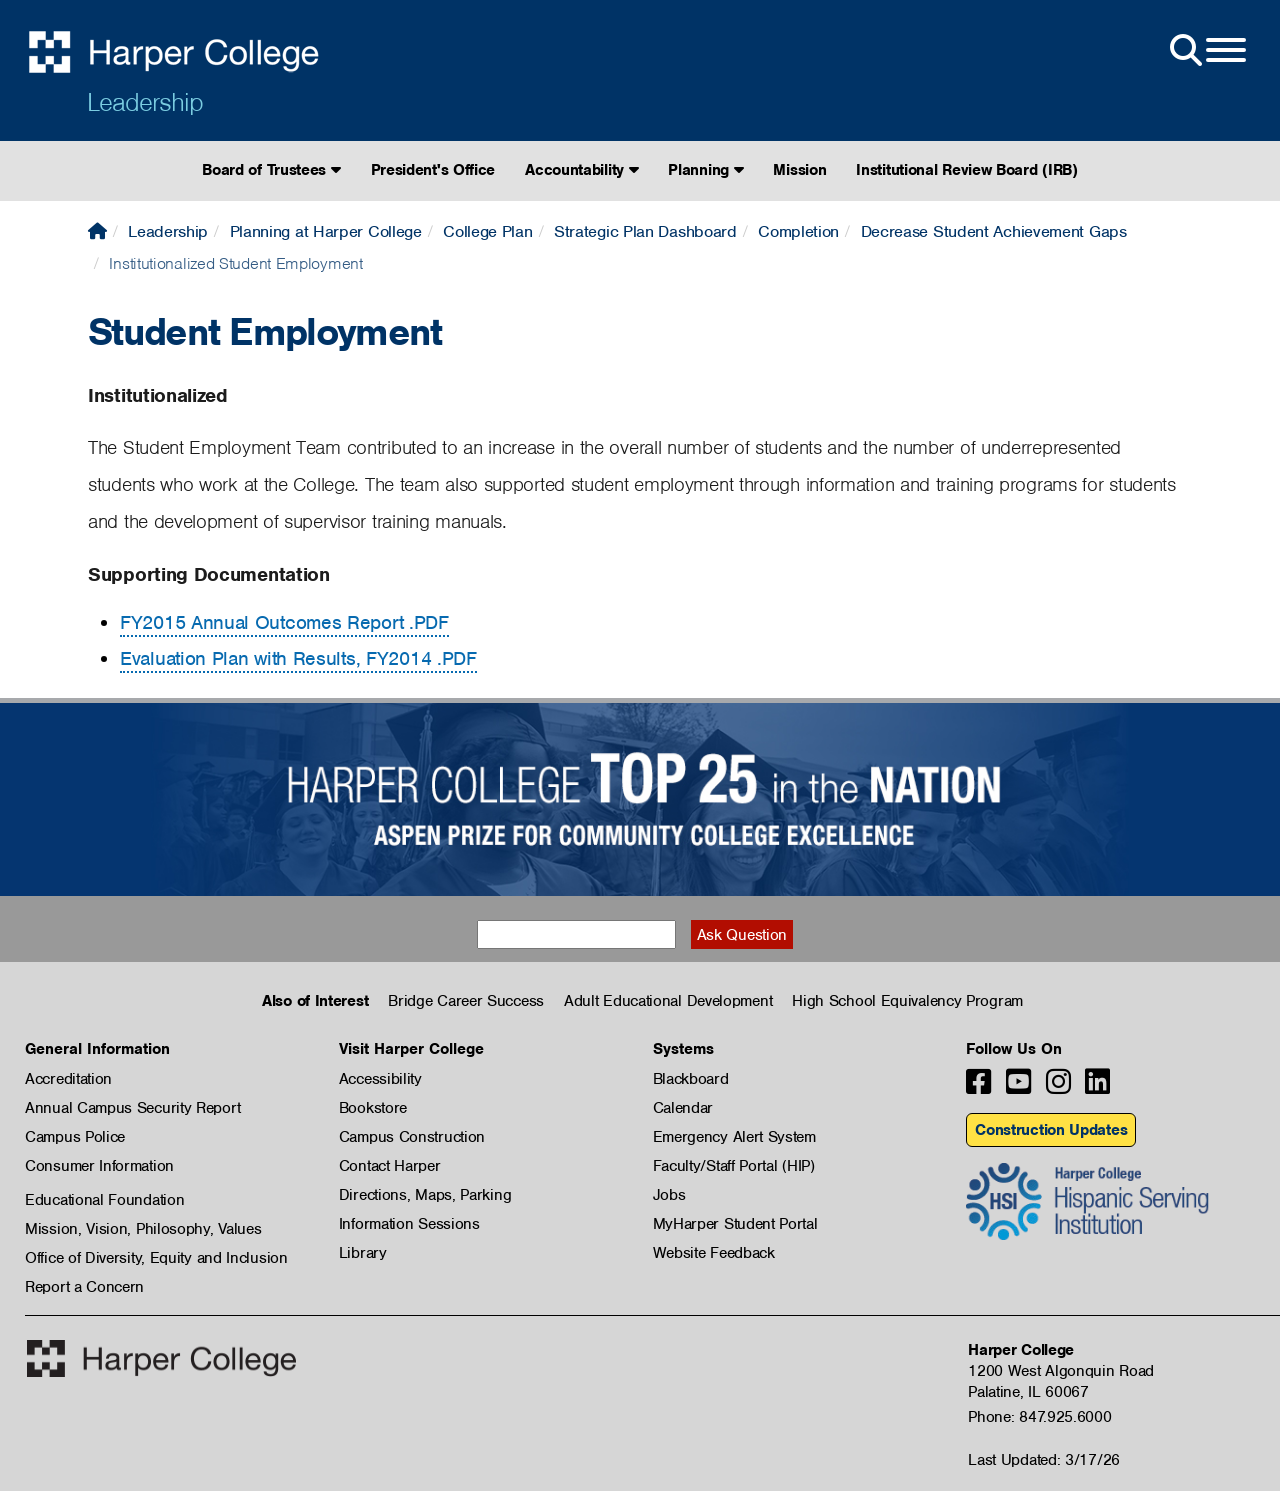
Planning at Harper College (326, 231)
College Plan (487, 231)
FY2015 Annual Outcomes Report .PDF (284, 622)
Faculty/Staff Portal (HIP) (734, 1166)
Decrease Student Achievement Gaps (994, 231)
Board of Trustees (271, 170)
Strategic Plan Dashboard (645, 231)
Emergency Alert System (734, 1137)
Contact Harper (390, 1166)
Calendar (683, 1108)
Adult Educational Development (668, 1001)
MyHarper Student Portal (735, 1224)
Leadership (145, 102)
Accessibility (380, 1079)
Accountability (581, 170)
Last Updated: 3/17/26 (1044, 1460)
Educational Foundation (104, 1200)
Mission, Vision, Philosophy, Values (143, 1229)
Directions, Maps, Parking (425, 1195)
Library (363, 1253)
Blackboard (691, 1079)
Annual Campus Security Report (132, 1108)
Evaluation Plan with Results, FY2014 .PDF (298, 658)
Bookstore (373, 1108)
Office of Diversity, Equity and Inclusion (156, 1258)
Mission (799, 170)
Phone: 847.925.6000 (1039, 1417)
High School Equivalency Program (907, 1001)
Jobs (669, 1195)
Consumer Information (99, 1166)
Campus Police (75, 1137)
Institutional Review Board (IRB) (966, 170)
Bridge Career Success (466, 1001)
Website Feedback (714, 1253)
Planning (705, 170)
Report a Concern (84, 1287)
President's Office (433, 170)
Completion (798, 231)
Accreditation (68, 1079)
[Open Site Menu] (1206, 51)
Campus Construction (412, 1137)
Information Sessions (409, 1224)
